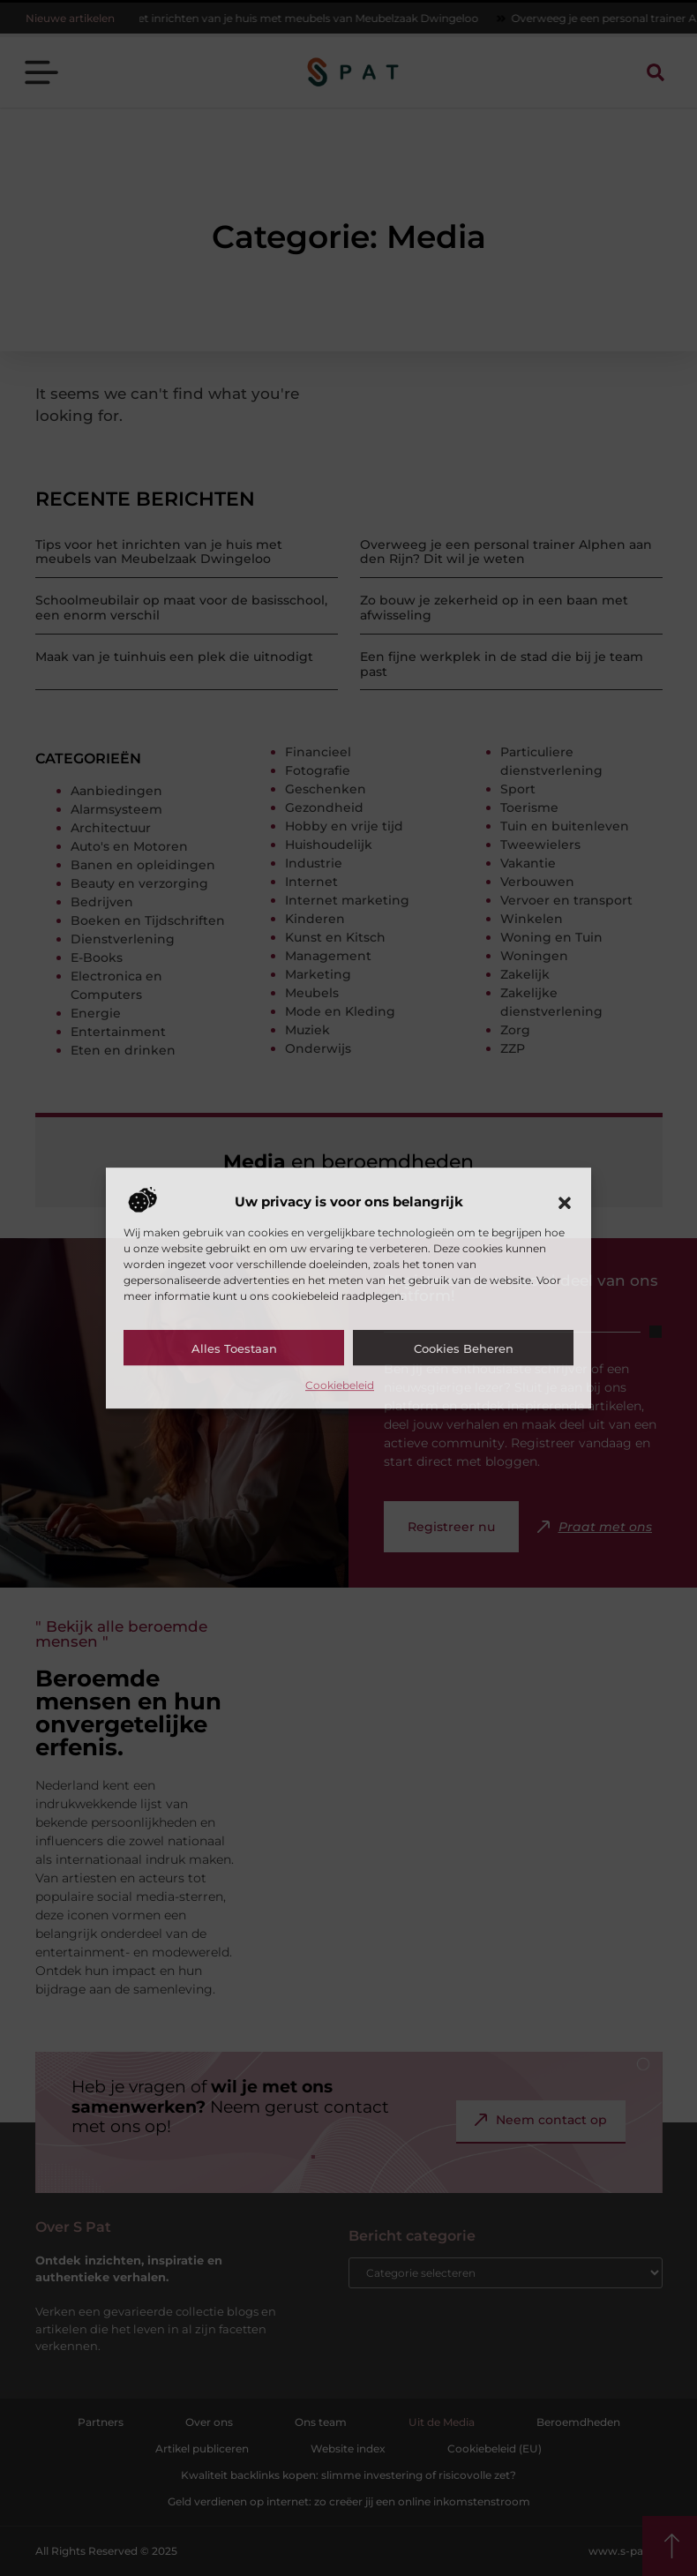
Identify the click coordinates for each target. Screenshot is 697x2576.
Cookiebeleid (339, 1385)
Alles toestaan (234, 1348)
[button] (564, 1203)
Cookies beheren (463, 1348)
